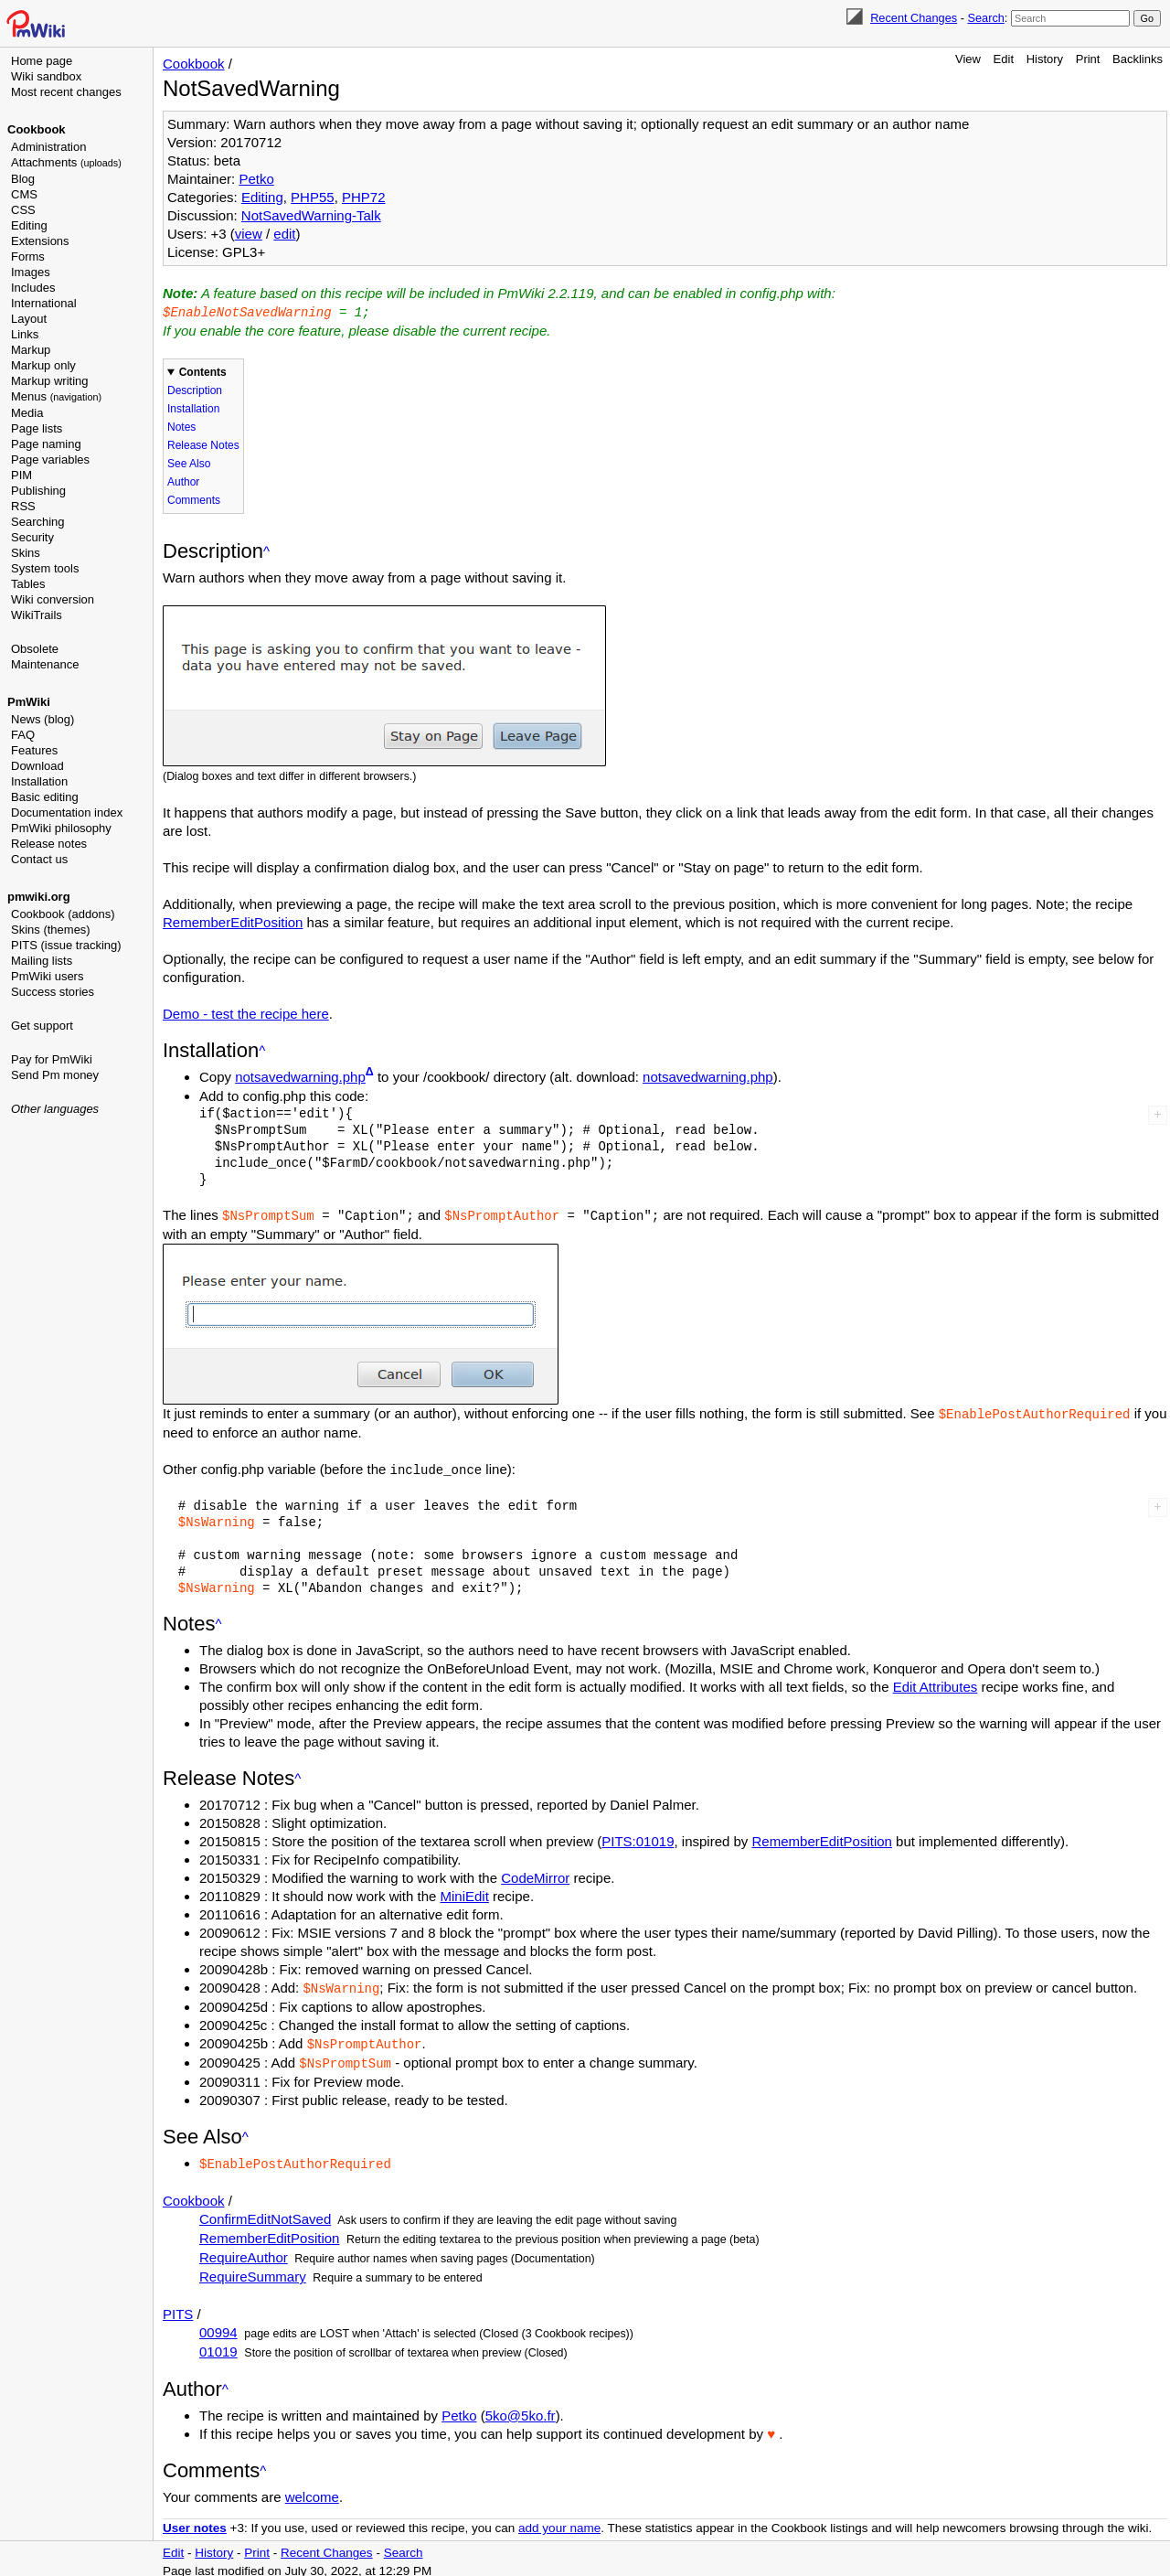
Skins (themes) (50, 929)
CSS (23, 210)
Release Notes (203, 444)
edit (284, 233)
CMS (24, 194)
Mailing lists (41, 960)
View (968, 59)
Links (24, 334)
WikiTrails (36, 615)
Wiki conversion (52, 599)
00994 (218, 2325)
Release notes (49, 843)
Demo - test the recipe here (246, 1013)
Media (27, 413)
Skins (25, 553)
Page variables (50, 459)
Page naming (46, 444)
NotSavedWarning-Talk (311, 215)
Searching (38, 522)
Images (30, 272)
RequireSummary (252, 2269)
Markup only (43, 365)
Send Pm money (55, 1075)
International (44, 303)
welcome (312, 2489)
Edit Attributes (935, 1683)
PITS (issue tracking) (66, 945)
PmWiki (28, 702)
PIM (21, 475)
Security (32, 537)
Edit (1004, 59)
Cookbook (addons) (62, 914)
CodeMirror (535, 1874)
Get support (42, 1025)
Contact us (39, 859)
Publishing (38, 490)
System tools (45, 568)
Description (194, 389)
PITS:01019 (637, 1837)
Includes (33, 287)
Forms (28, 256)
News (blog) (42, 719)
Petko (256, 179)
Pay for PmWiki (51, 1059)
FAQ (23, 735)
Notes (181, 426)
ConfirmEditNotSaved (265, 2211)
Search (985, 18)
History (1044, 59)
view (248, 233)
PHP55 (313, 197)
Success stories (52, 992)
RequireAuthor (243, 2250)
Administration (48, 147)
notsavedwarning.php (300, 1076)
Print (1088, 59)
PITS (178, 2306)
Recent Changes (913, 18)
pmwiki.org (38, 896)
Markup (30, 350)
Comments (193, 499)
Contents (203, 371)
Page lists (36, 428)
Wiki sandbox (46, 76)
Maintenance (45, 664)
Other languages (55, 1109)
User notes (195, 2521)
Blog (23, 179)
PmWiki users (47, 976)
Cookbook (36, 129)
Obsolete (34, 649)
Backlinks (1137, 59)
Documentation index (66, 812)
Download (37, 766)
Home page (41, 61)
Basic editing (45, 797)
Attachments (66, 162)
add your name (559, 2521)
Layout (29, 319)
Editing (29, 225)
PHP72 (364, 197)
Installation (39, 781)
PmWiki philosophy (61, 828)
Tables (28, 584)
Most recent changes (66, 92)
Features (34, 750)
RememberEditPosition (233, 921)
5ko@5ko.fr (520, 2408)
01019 (218, 2344)
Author (183, 481)
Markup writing (50, 381)
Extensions (40, 241)
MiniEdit (465, 1892)
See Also (188, 462)
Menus (56, 396)
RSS (23, 506)
